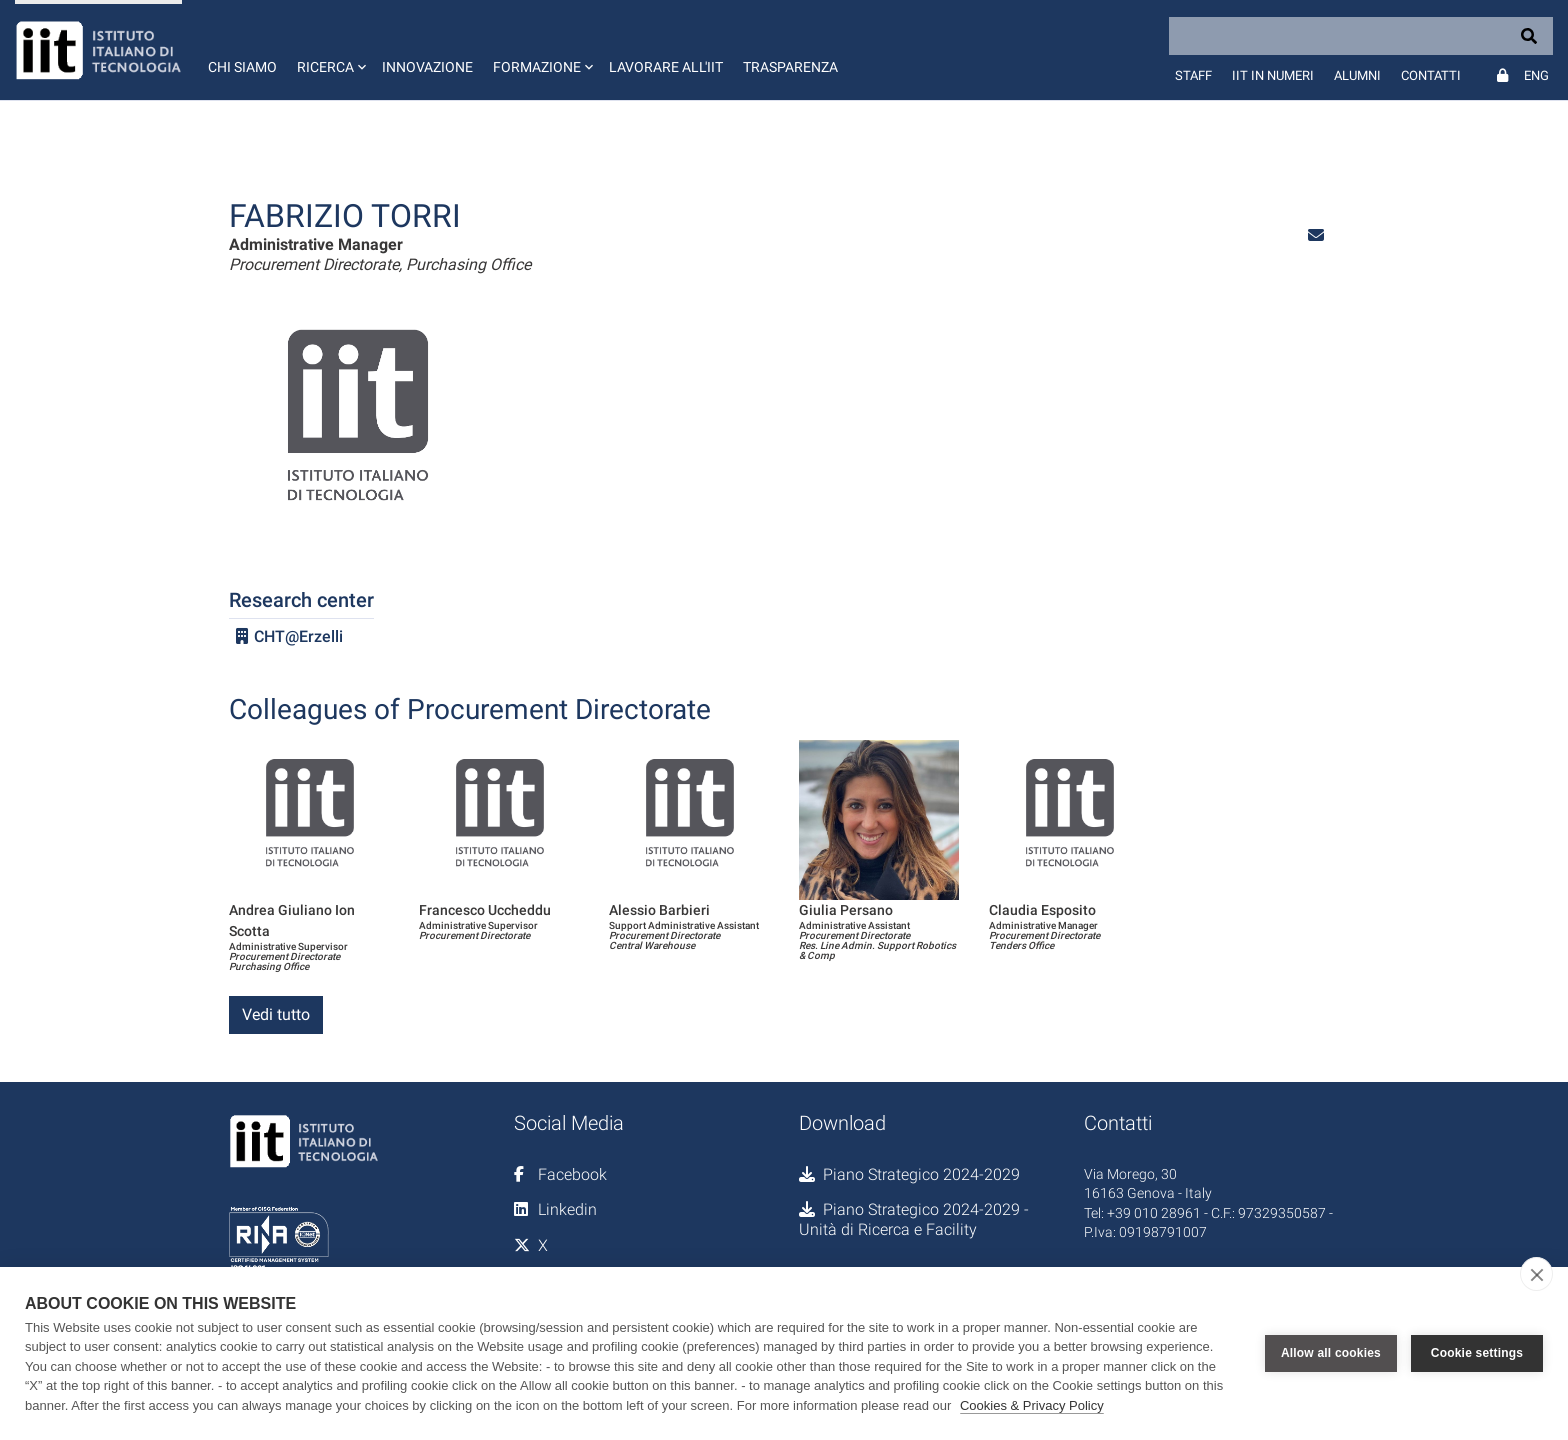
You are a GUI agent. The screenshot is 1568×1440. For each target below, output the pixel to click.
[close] (1536, 1274)
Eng (1536, 75)
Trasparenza (790, 67)
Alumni (1357, 75)
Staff (1193, 75)
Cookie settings (1477, 1353)
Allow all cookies (1331, 1353)
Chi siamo (242, 67)
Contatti (1431, 75)
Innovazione (427, 67)
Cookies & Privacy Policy (1032, 1405)
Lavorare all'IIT (666, 67)
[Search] (1361, 36)
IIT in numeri (1273, 75)
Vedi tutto (276, 1014)
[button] (329, 50)
